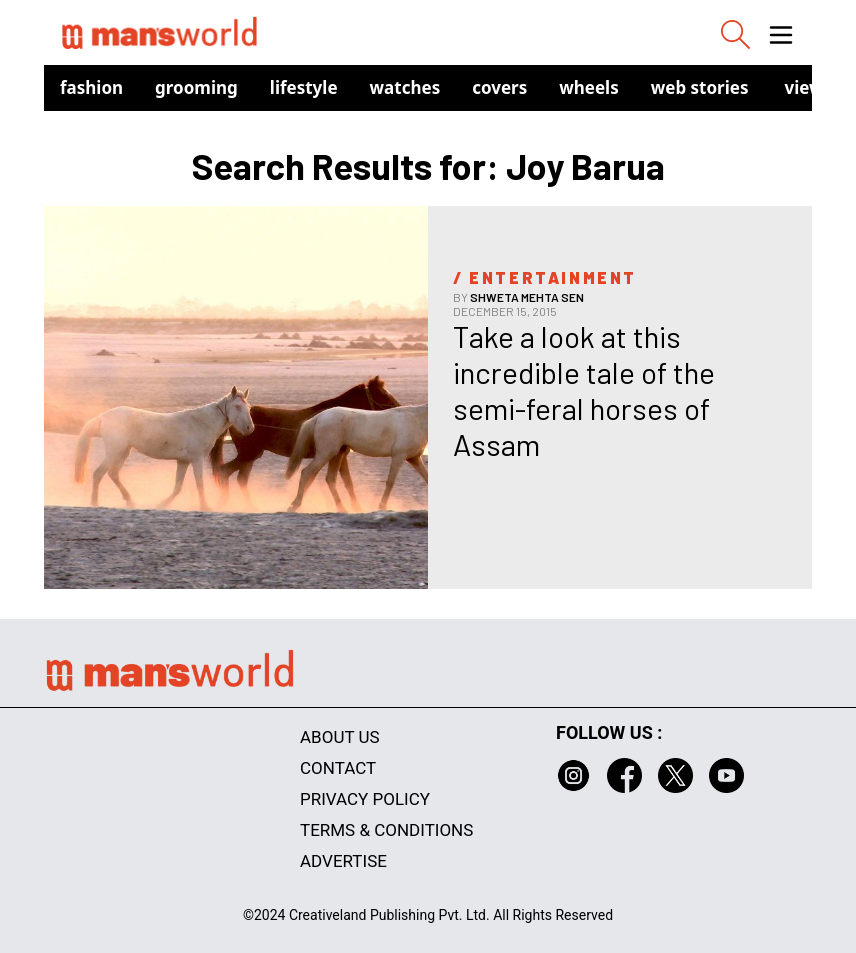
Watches (405, 87)
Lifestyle (304, 87)
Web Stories (700, 87)
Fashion (91, 87)
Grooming (196, 87)
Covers (499, 87)
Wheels (589, 87)
